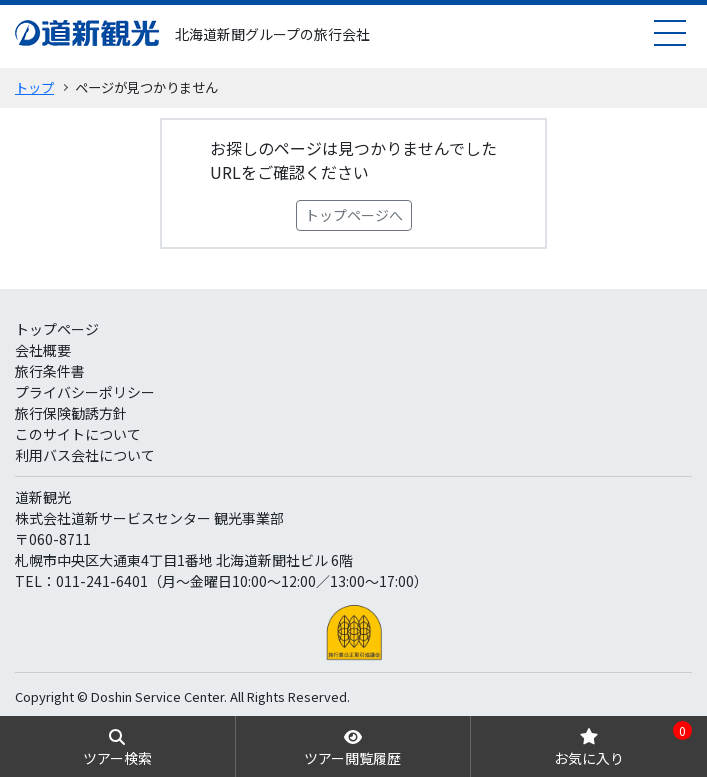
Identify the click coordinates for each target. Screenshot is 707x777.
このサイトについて (78, 434)
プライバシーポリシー (85, 392)
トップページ (57, 329)
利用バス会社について (85, 455)
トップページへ (354, 215)
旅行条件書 (50, 371)
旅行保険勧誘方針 (71, 413)
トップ (34, 87)
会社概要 (43, 350)
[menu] (670, 32)
